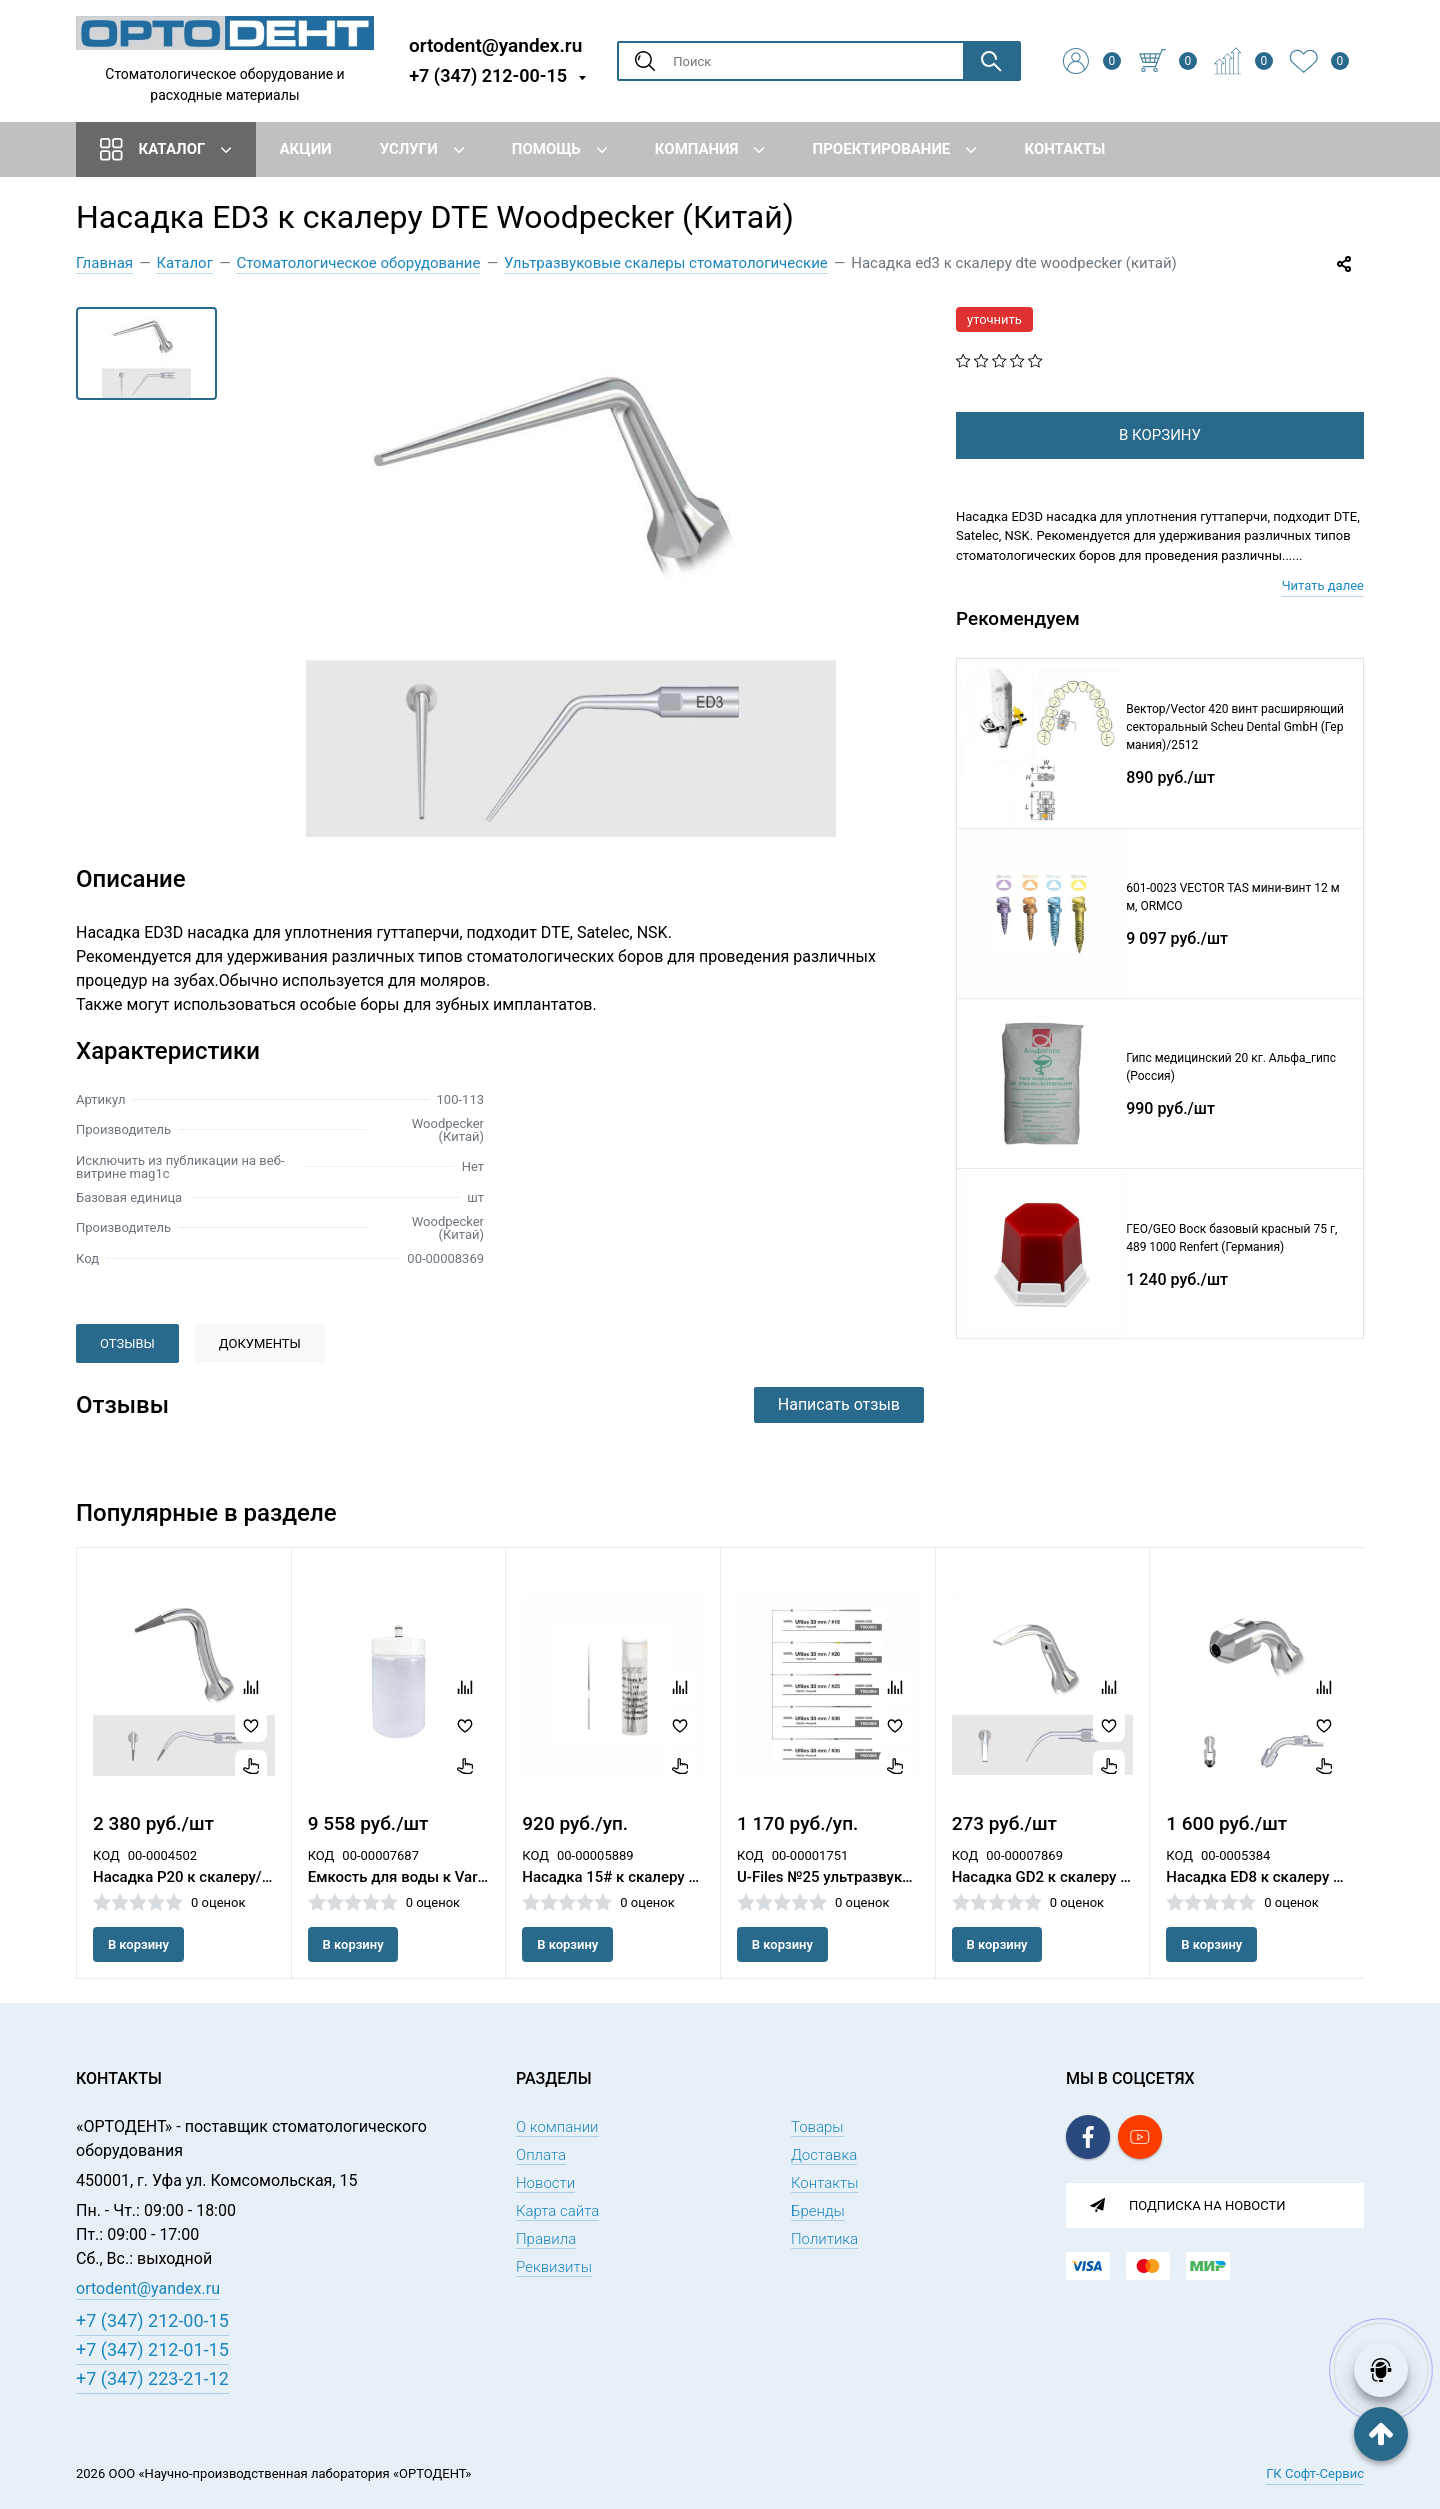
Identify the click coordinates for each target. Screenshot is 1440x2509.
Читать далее (1323, 617)
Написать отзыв (839, 1404)
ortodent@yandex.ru (495, 44)
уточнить (994, 319)
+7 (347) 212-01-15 (152, 2349)
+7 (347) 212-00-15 (488, 75)
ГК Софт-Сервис (1315, 2473)
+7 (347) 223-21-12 (152, 2378)
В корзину (138, 1944)
